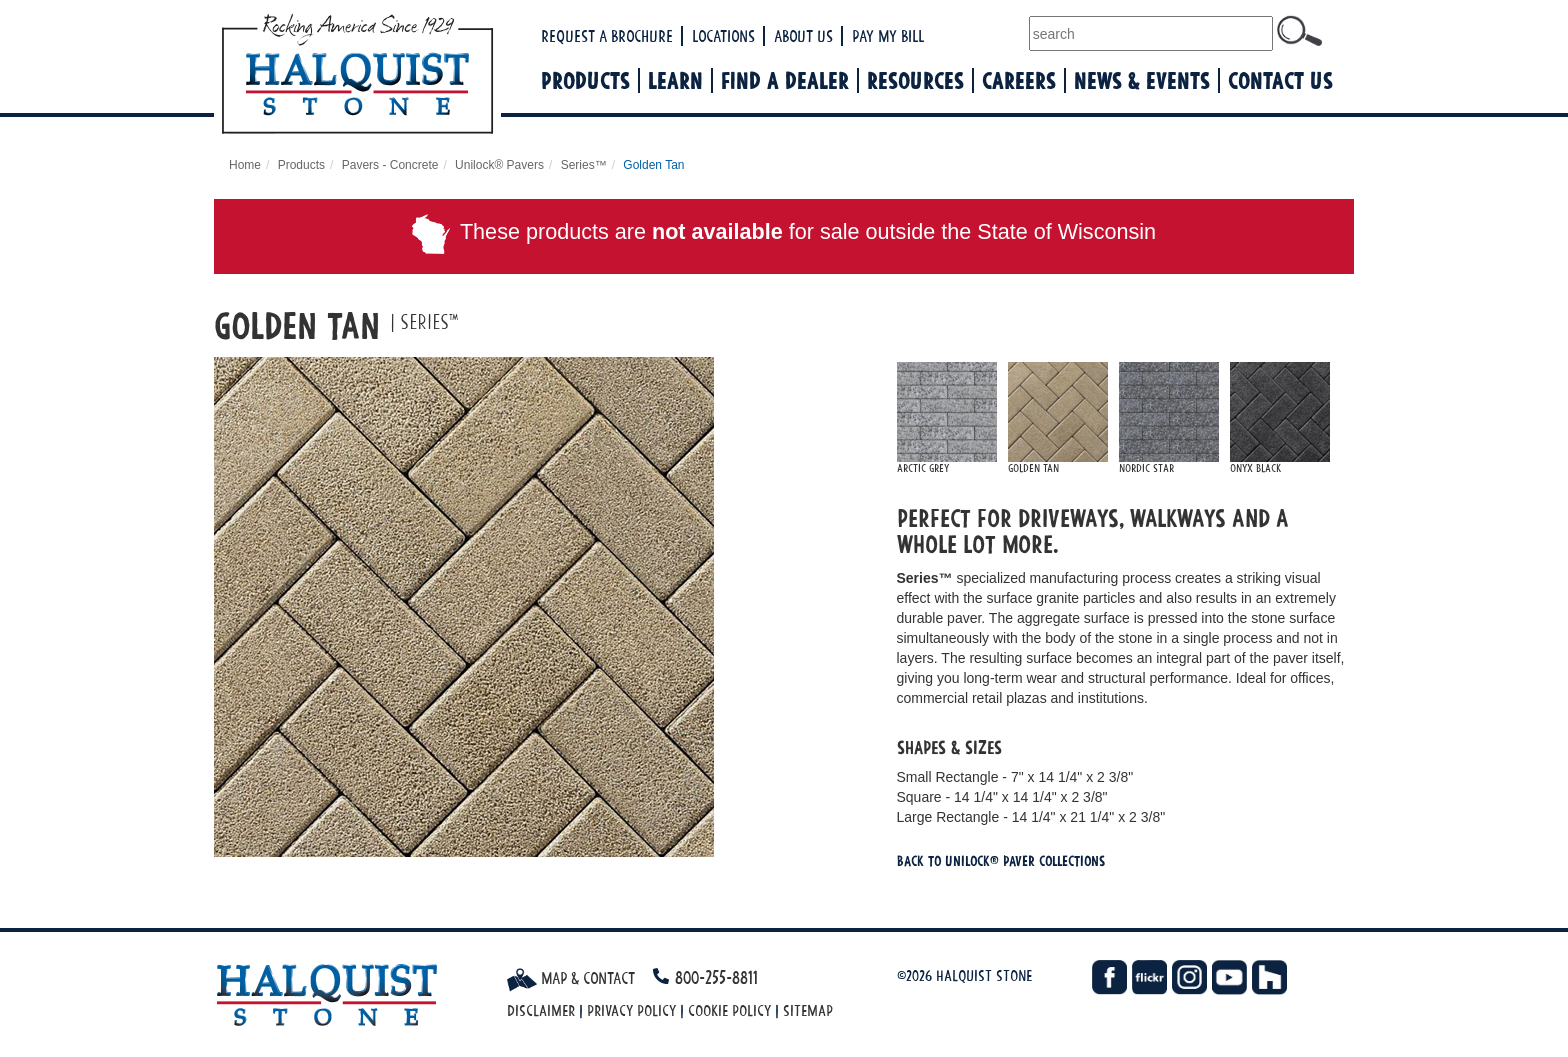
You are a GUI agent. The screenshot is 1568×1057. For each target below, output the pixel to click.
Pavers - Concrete (390, 165)
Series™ (584, 165)
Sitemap (808, 1010)
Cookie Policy (729, 1010)
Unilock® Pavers (499, 165)
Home (245, 165)
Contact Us (1280, 80)
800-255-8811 (716, 977)
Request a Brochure (607, 36)
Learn (675, 80)
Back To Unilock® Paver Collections (1001, 860)
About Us (803, 36)
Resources (915, 80)
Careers (1019, 80)
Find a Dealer (785, 80)
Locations (723, 36)
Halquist (431, 76)
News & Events (1142, 80)
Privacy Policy (631, 1010)
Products (585, 80)
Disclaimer (541, 1010)
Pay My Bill (888, 36)
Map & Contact (571, 978)
